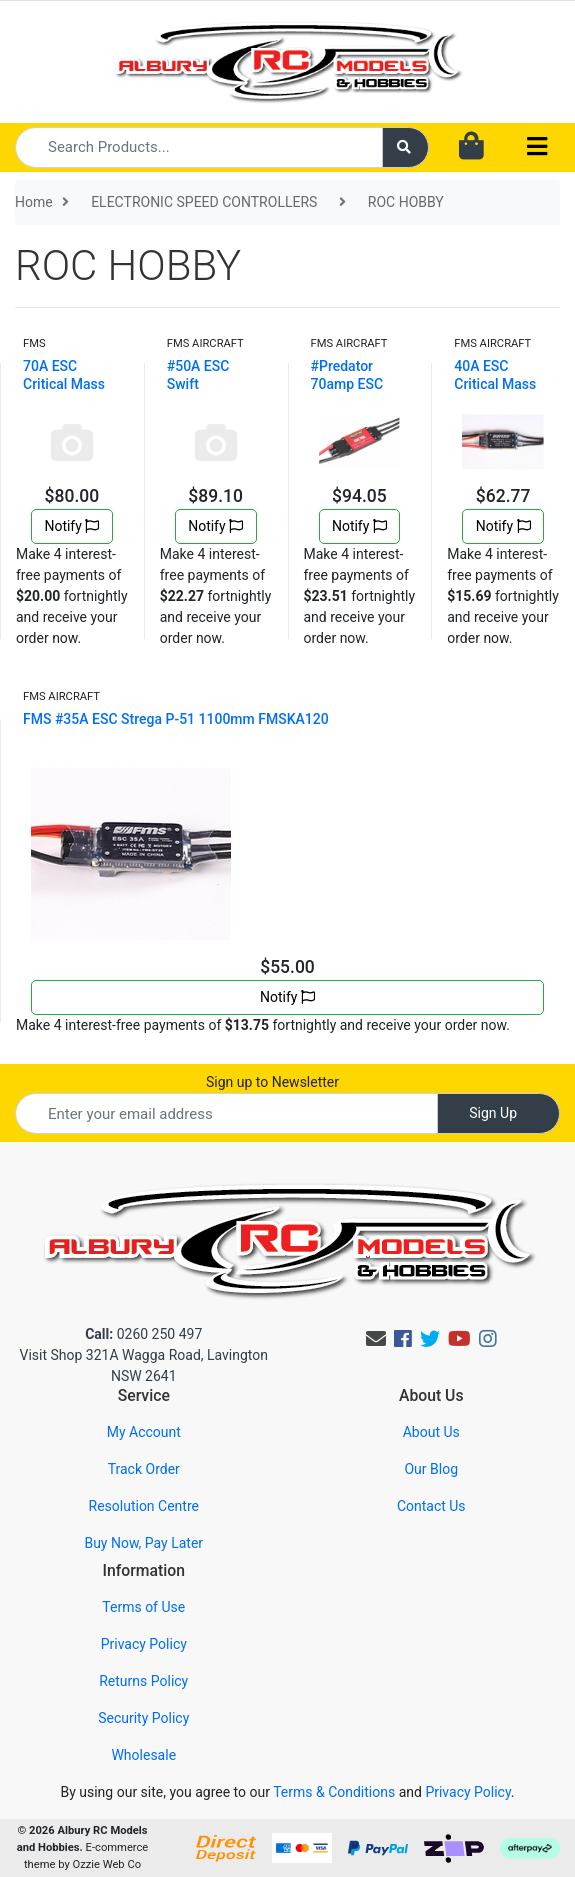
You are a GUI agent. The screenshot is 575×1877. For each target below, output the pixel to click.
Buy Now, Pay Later (143, 1543)
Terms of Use (143, 1607)
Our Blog (431, 1469)
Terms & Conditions (334, 1792)
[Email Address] (226, 1113)
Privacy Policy (144, 1644)
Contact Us (431, 1506)
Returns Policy (143, 1681)
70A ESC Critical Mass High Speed (64, 384)
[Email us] (376, 1339)
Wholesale (143, 1755)
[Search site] (406, 147)
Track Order (144, 1469)
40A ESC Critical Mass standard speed (502, 384)
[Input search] (199, 147)
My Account (144, 1432)
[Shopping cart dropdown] (471, 147)
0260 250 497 (143, 1334)
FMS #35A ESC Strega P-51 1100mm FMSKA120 (176, 719)
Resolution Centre (144, 1506)
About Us (431, 1432)
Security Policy (143, 1718)
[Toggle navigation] (537, 147)
